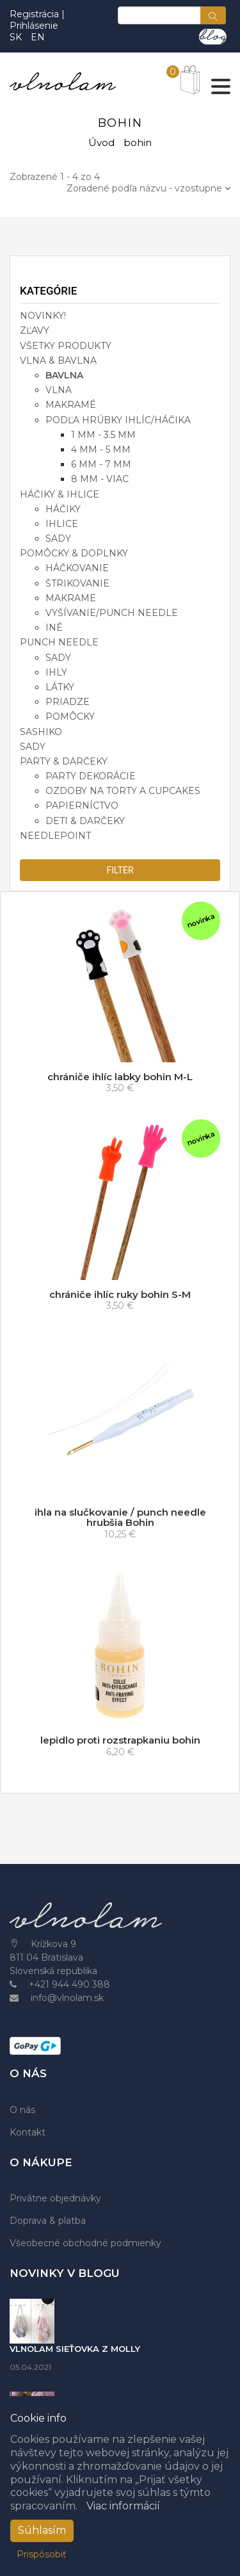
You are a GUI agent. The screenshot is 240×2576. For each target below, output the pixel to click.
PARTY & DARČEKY (64, 761)
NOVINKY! (43, 315)
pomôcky (70, 716)
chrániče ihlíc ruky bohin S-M (120, 1294)
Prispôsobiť (42, 2554)
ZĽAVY (34, 330)
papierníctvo (81, 805)
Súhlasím (42, 2530)
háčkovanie (77, 568)
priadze (67, 702)
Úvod (101, 142)
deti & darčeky (85, 821)
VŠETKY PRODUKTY (65, 346)
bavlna (64, 375)
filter (119, 870)
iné (54, 627)
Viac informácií (123, 2506)
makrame (70, 598)
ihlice (61, 524)
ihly (56, 672)
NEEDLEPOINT (55, 835)
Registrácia (35, 14)
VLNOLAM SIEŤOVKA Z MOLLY (75, 2349)
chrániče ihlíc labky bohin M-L (120, 1077)
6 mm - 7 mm (101, 464)
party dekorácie (90, 776)
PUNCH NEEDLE (59, 642)
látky (59, 687)
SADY (32, 746)
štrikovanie (77, 583)
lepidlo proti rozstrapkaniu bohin (120, 1740)
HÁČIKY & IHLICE (59, 494)
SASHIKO (41, 732)
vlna (58, 390)
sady (58, 538)
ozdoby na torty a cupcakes (122, 791)
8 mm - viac (100, 479)
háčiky (63, 509)
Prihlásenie (34, 25)
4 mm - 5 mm (101, 449)
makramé (70, 404)
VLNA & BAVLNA (58, 360)
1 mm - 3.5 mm (103, 435)
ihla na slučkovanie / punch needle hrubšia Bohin (120, 1517)
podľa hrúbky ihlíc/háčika (118, 420)
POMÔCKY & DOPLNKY (74, 553)
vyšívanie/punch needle (111, 613)
